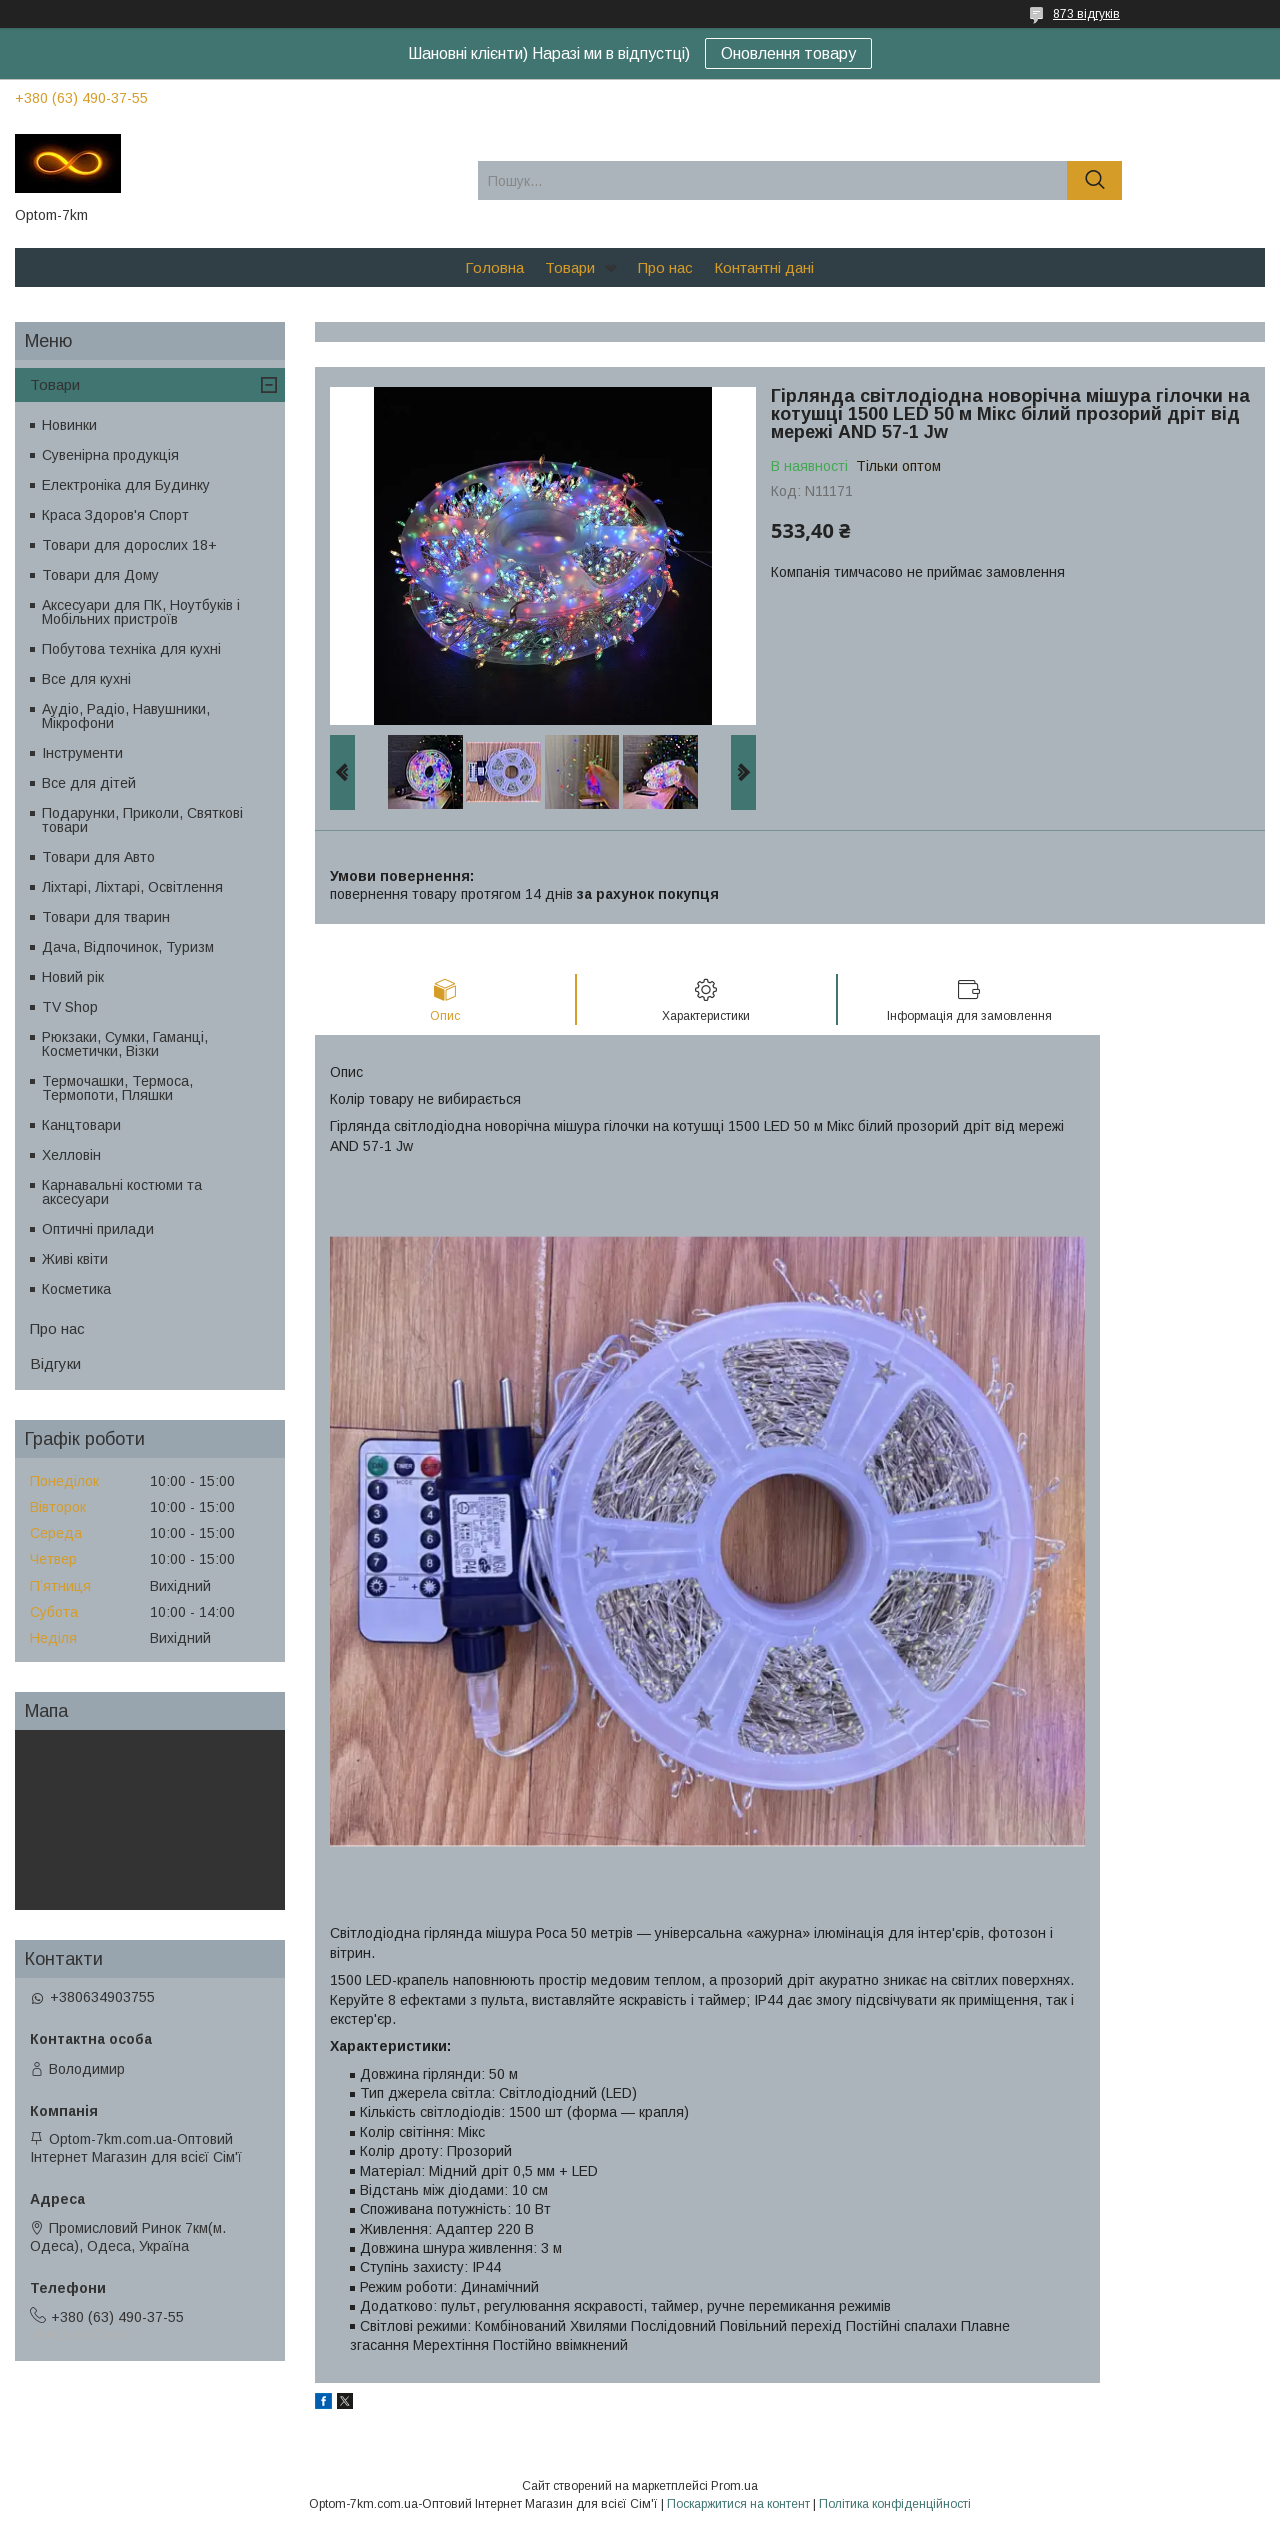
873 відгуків (1086, 14)
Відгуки (55, 1363)
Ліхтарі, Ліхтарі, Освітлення (132, 887)
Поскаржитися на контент (738, 2504)
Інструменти (82, 753)
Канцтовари (81, 1125)
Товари (570, 267)
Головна (494, 267)
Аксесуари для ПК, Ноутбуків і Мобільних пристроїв (141, 612)
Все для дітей (89, 783)
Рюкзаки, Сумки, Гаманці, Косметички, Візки (125, 1044)
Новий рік (73, 977)
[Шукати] (1094, 180)
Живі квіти (75, 1259)
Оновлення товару (788, 53)
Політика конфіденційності (895, 2504)
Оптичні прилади (98, 1229)
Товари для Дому (100, 575)
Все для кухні (86, 679)
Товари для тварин (106, 917)
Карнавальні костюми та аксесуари (122, 1192)
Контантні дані (764, 267)
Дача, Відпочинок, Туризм (128, 947)
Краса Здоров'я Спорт (115, 515)
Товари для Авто (98, 857)
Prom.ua (734, 2486)
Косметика (76, 1289)
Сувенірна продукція (110, 455)
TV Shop (70, 1007)
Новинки (69, 425)
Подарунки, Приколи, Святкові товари (142, 820)
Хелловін (71, 1155)
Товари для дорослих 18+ (129, 545)
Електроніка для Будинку (126, 485)
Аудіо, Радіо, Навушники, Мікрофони (126, 716)
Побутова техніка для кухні (131, 649)
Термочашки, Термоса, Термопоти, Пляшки (117, 1088)
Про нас (665, 267)
